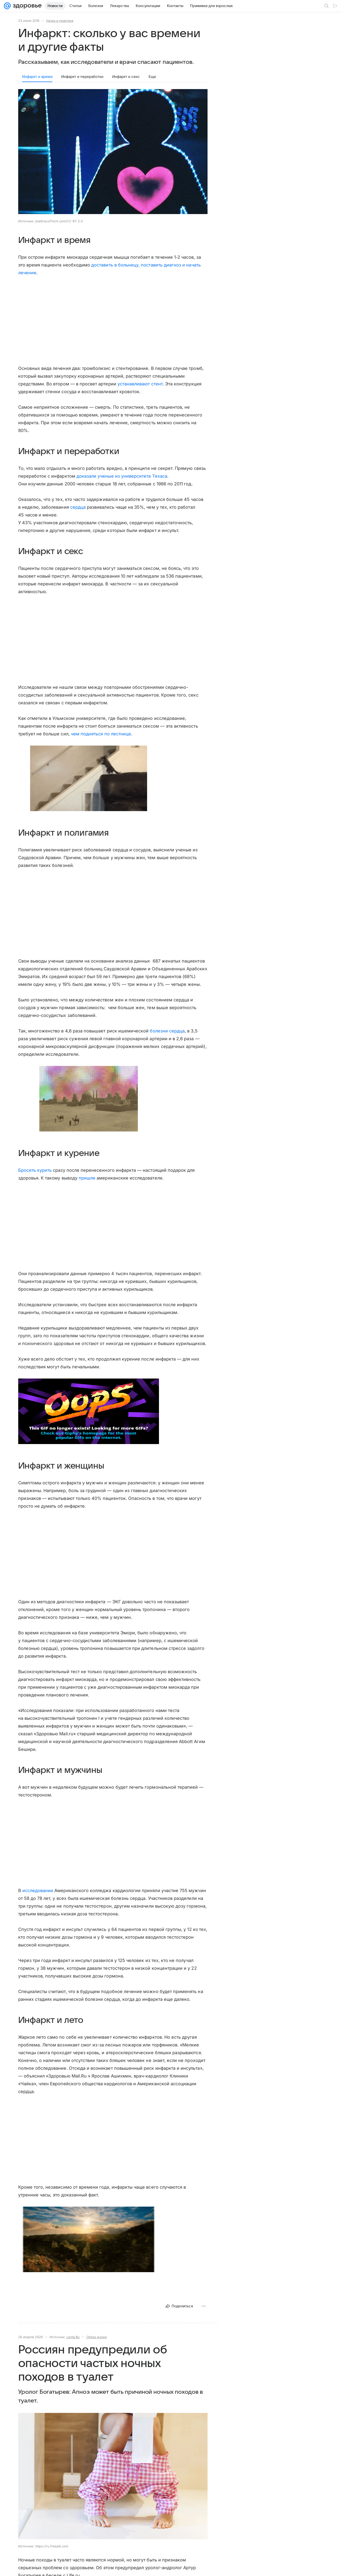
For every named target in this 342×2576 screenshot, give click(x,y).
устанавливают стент (140, 383)
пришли (87, 1177)
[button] (113, 152)
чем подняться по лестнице (101, 733)
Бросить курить (35, 1170)
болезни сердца (167, 1030)
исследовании (37, 1890)
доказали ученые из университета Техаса (121, 476)
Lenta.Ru (73, 2337)
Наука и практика (59, 21)
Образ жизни (96, 2337)
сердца (78, 507)
